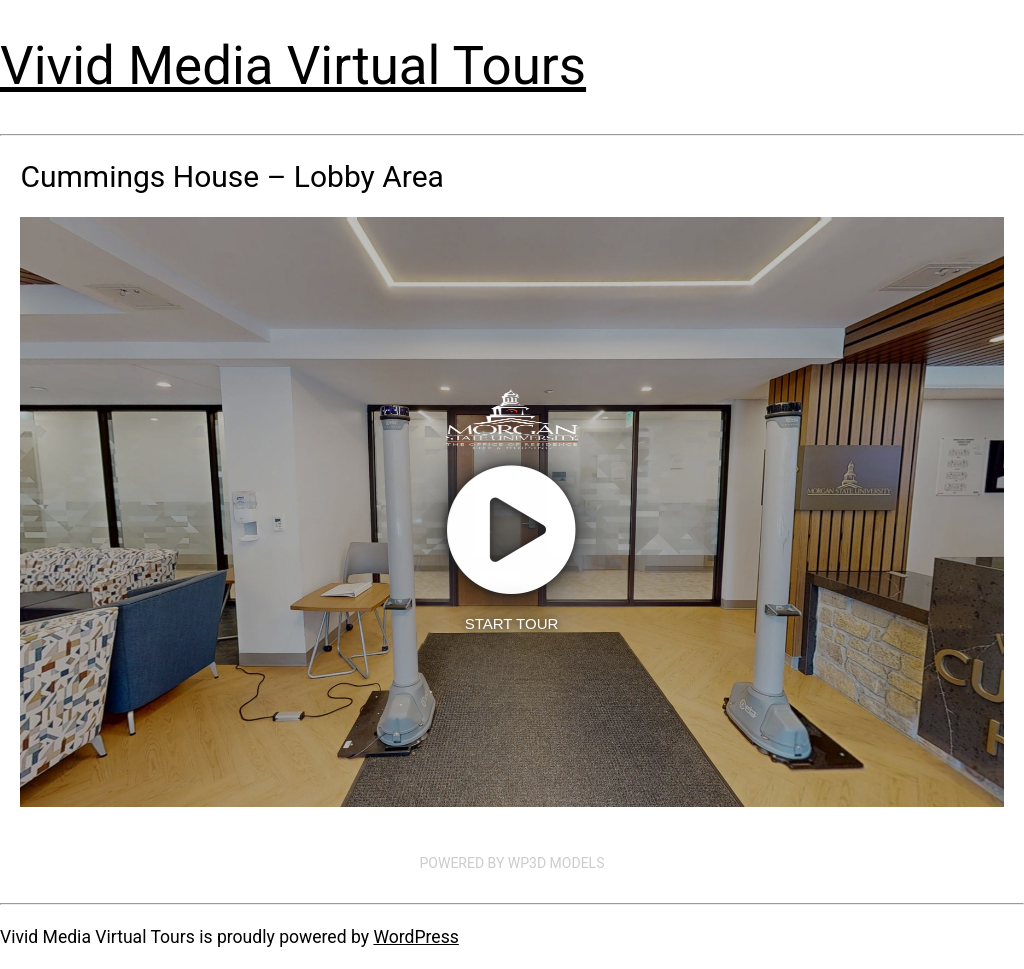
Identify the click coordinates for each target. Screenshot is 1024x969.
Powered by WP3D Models (512, 863)
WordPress (415, 937)
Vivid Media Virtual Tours (293, 66)
